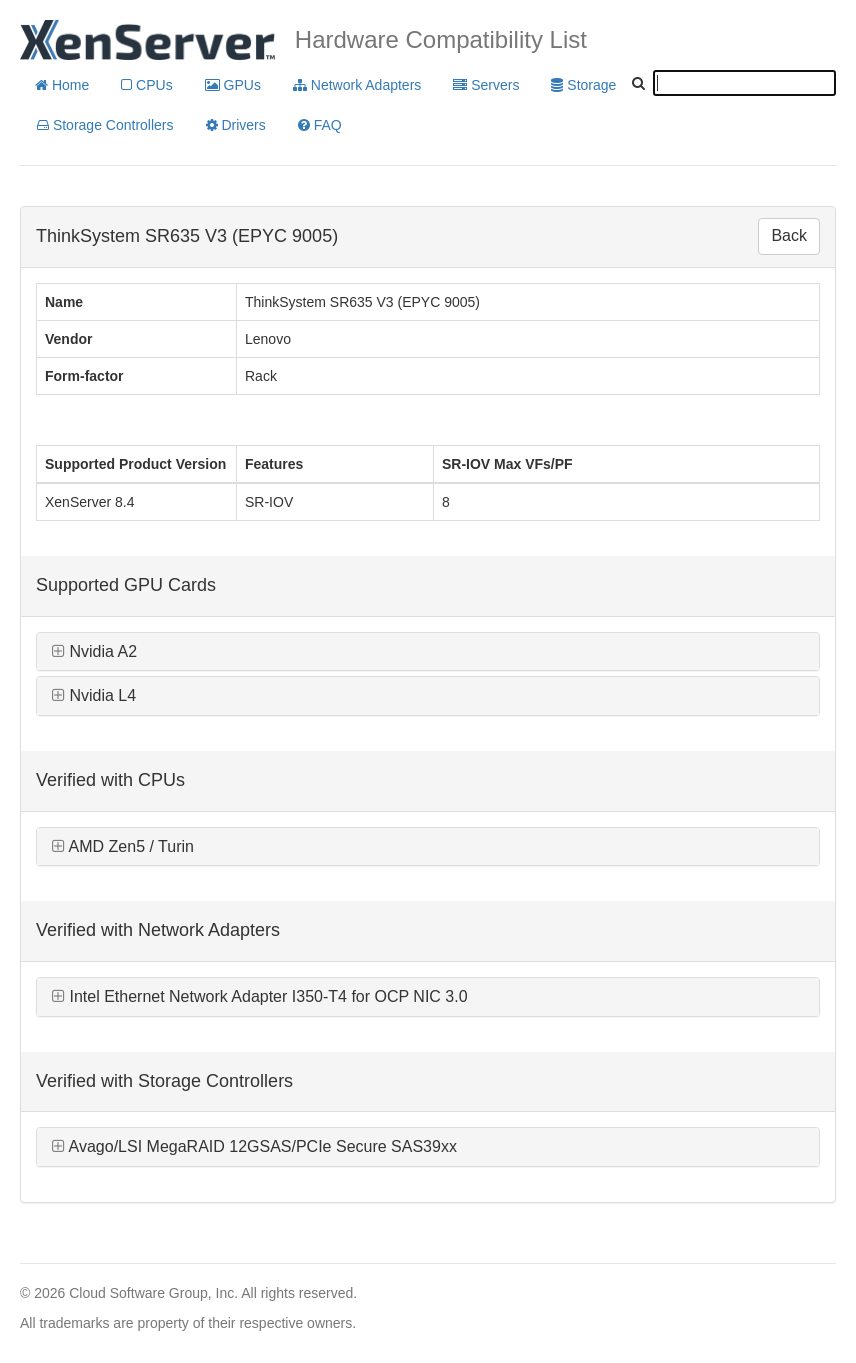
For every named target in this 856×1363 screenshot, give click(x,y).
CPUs (146, 85)
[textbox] (744, 83)
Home (62, 85)
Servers (486, 85)
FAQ (320, 125)
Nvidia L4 (94, 695)
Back (789, 235)
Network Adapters (357, 85)
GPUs (233, 85)
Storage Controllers (105, 125)
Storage (583, 85)
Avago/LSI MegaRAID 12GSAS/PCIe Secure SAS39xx (254, 1146)
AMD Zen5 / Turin (123, 846)
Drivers (236, 125)
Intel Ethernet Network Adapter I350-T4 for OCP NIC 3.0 (260, 996)
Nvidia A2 (94, 651)
